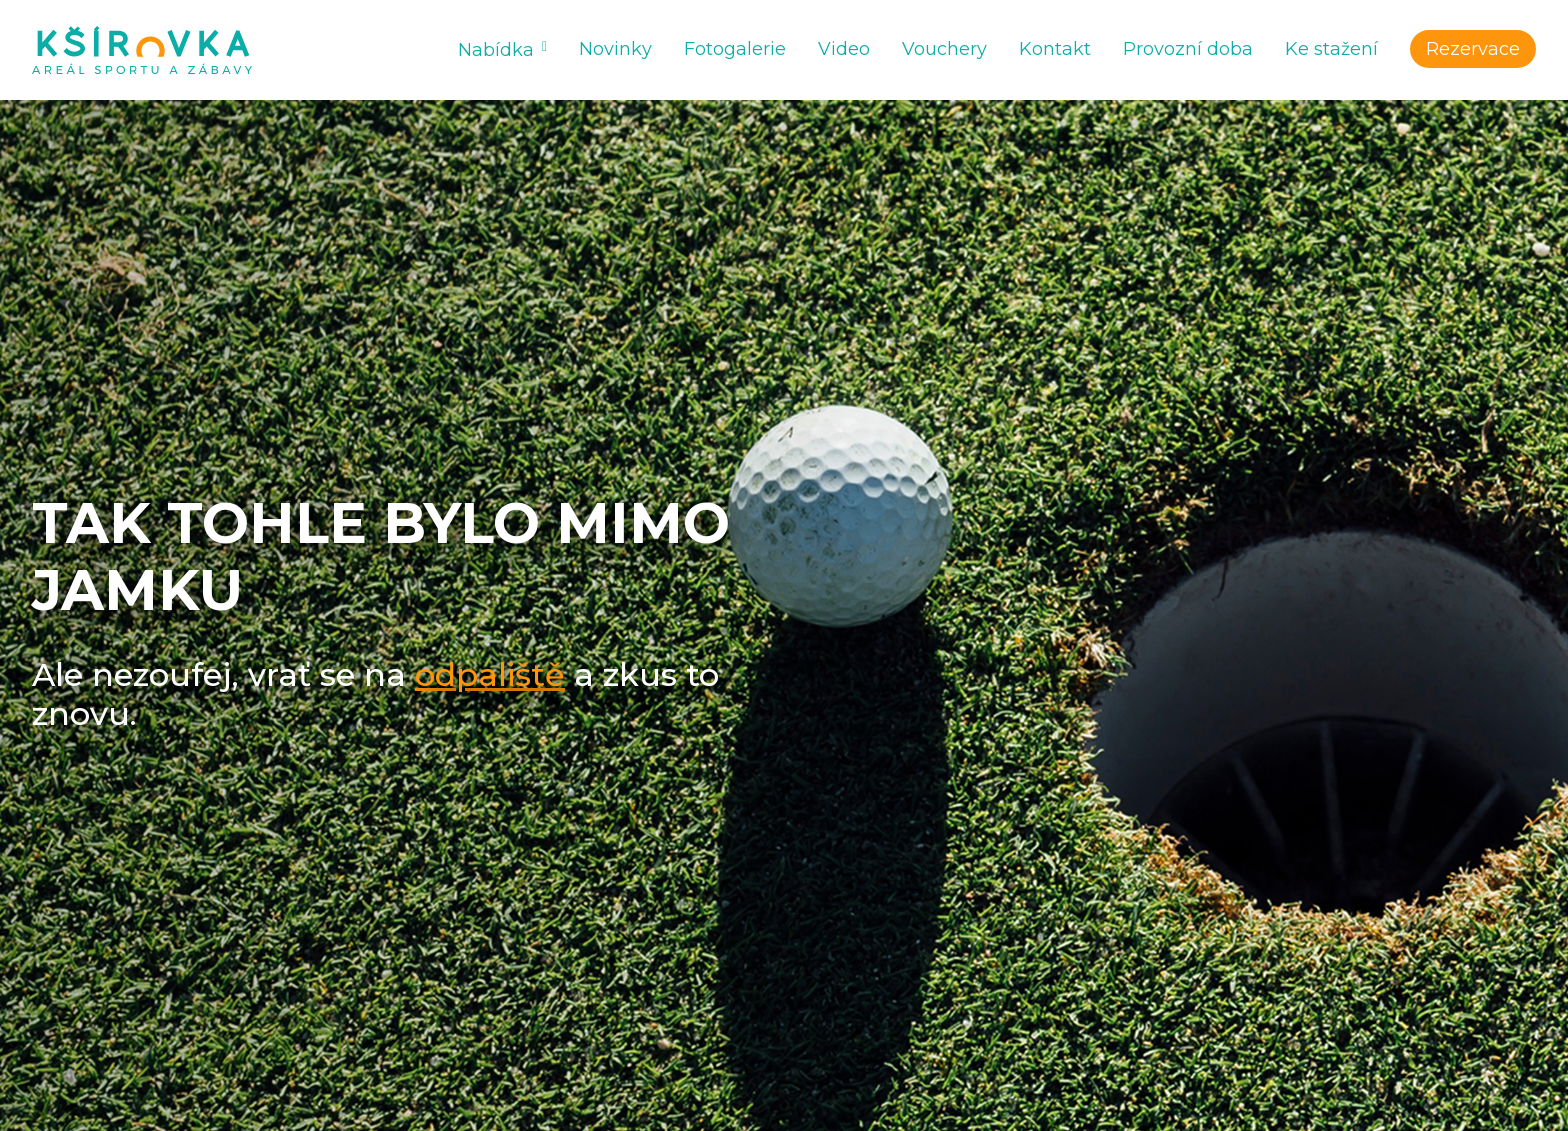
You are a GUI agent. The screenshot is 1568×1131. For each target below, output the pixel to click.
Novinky (615, 49)
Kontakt (1055, 49)
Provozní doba (1188, 49)
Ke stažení (1331, 49)
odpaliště (490, 674)
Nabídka (496, 50)
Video (844, 49)
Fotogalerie (735, 49)
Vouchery (944, 49)
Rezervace (1473, 49)
